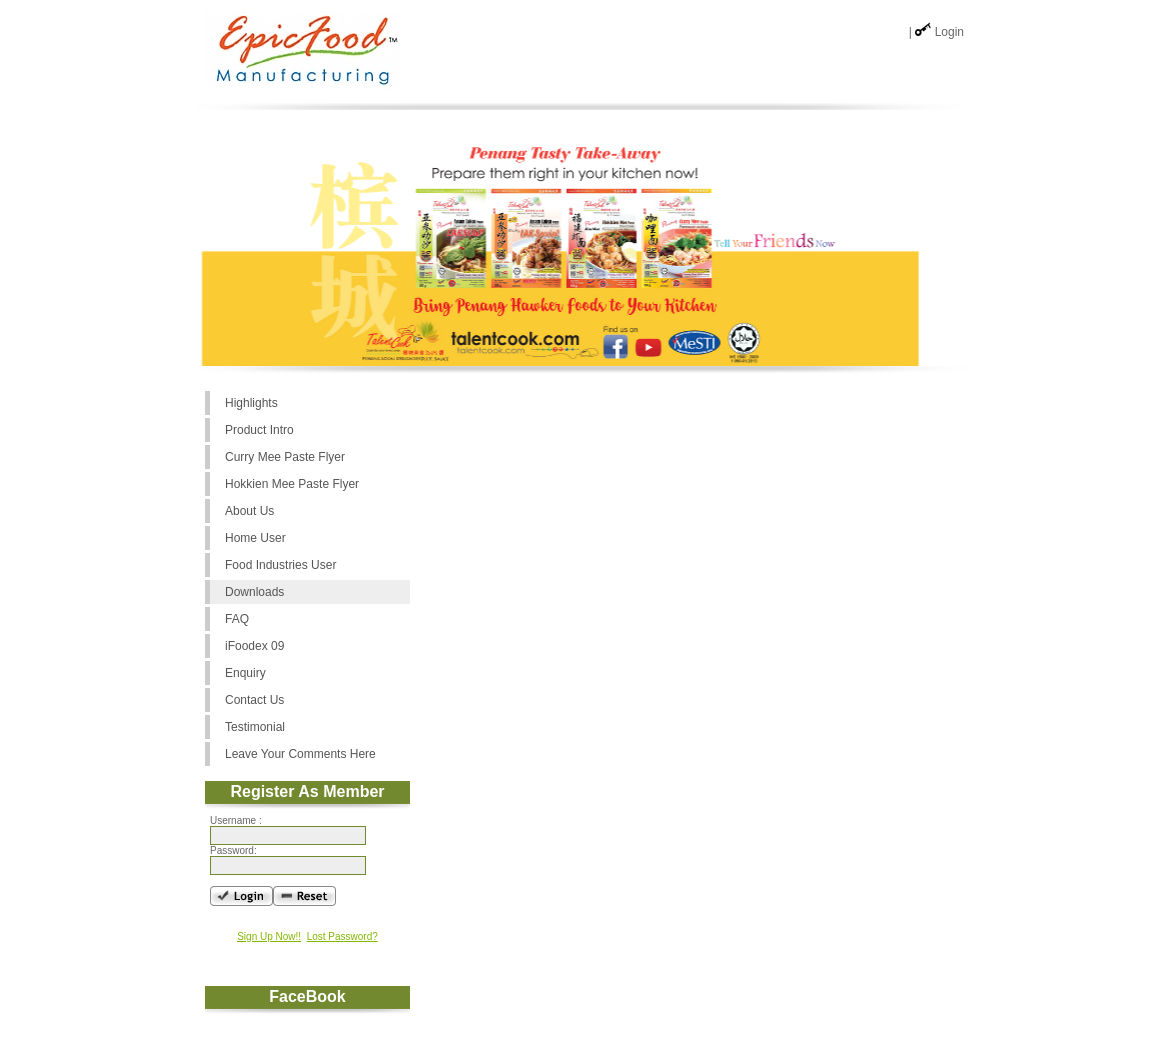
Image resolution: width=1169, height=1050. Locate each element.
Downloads (254, 592)
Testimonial (255, 727)
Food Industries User (280, 565)
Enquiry (245, 673)
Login (949, 32)
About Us (249, 511)
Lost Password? (342, 936)
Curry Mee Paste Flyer (285, 457)
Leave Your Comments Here (300, 754)
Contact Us (254, 700)
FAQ (237, 619)
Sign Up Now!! (269, 936)
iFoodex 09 (254, 646)
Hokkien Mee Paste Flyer (292, 484)
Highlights (251, 403)
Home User (255, 538)
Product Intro (259, 430)
